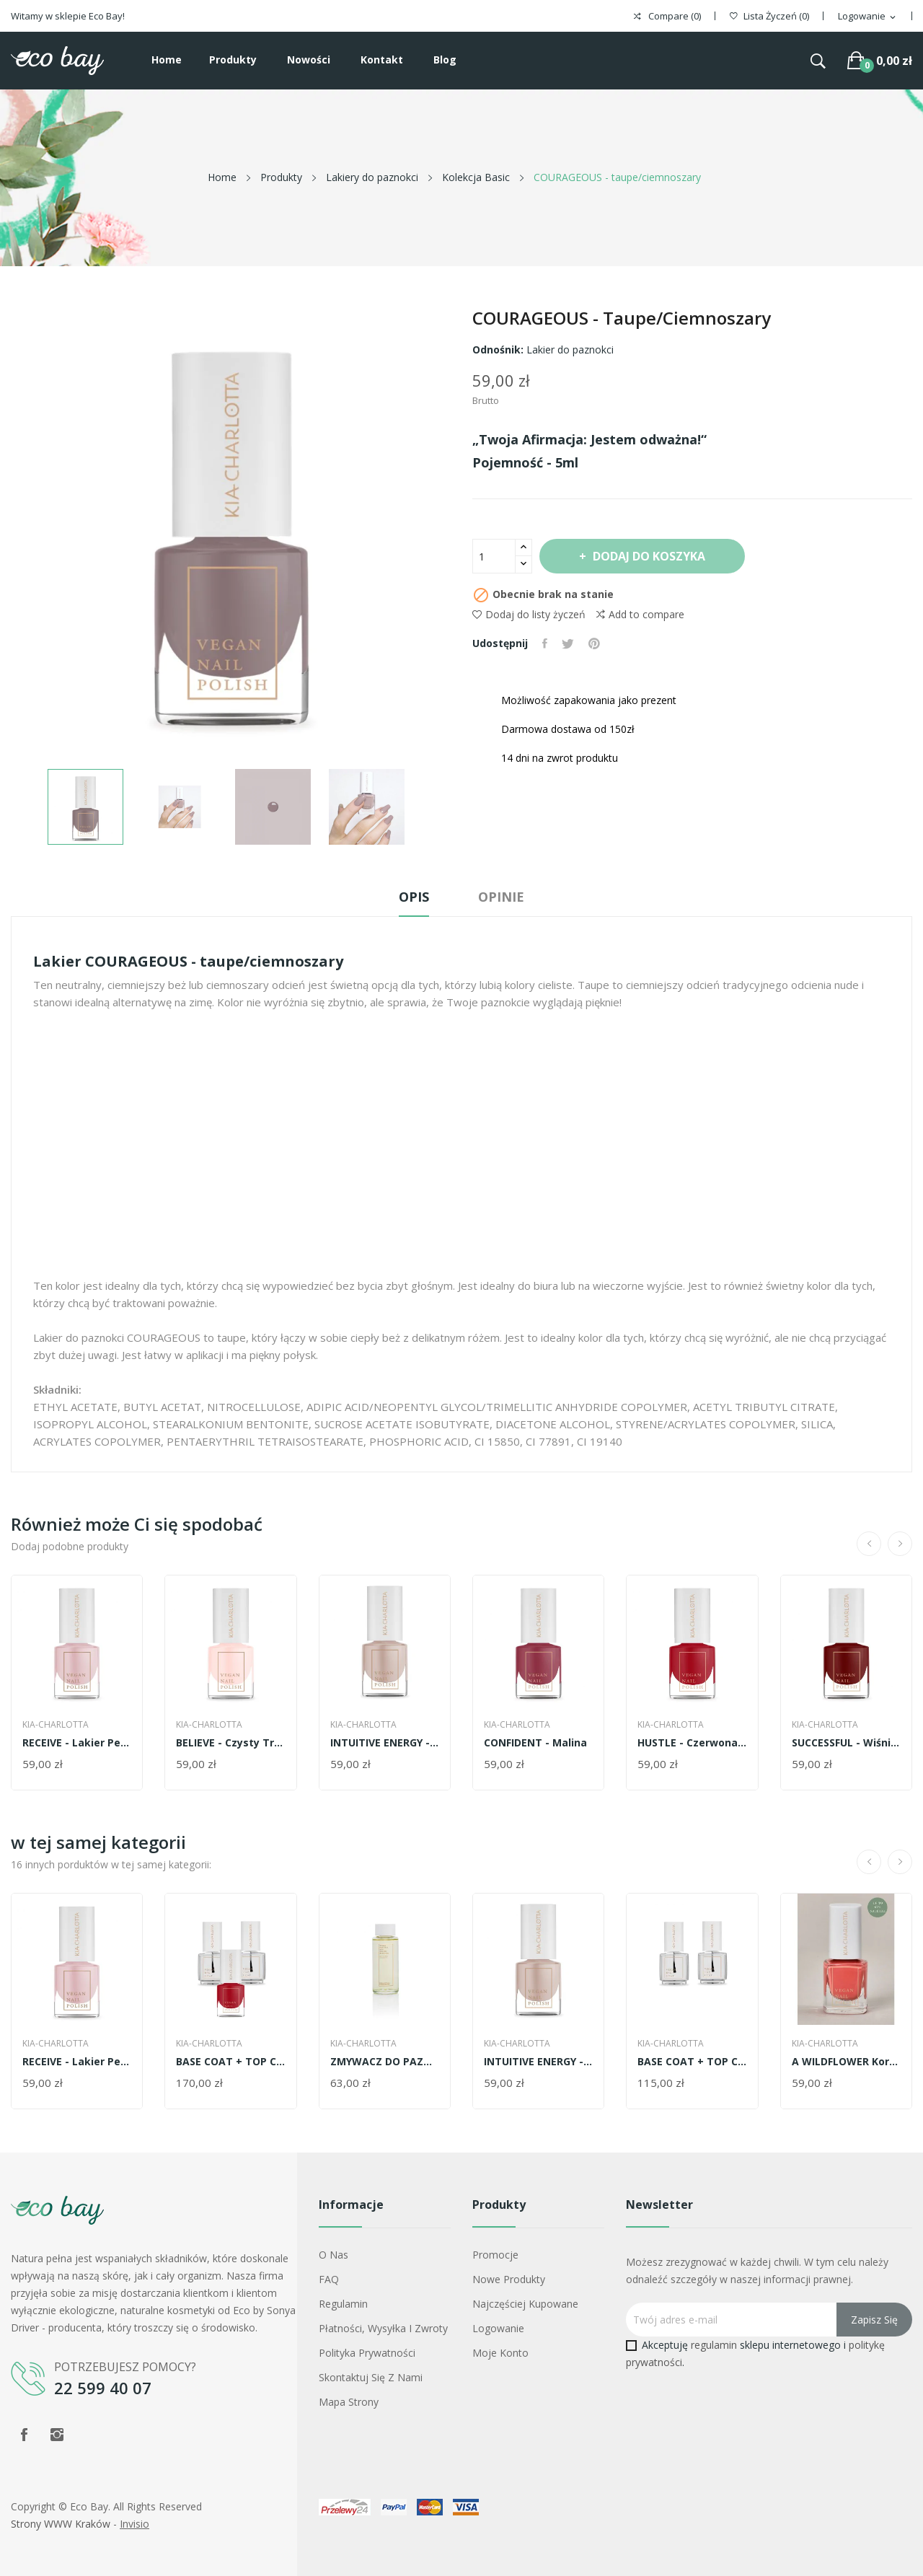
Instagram (57, 2435)
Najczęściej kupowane (525, 2304)
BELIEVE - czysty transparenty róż (230, 1742)
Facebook (24, 2435)
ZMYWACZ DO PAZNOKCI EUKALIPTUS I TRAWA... (384, 2061)
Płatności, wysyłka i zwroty (383, 2328)
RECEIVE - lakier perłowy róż (76, 1742)
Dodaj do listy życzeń (529, 614)
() (769, 16)
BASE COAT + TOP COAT (691, 2061)
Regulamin (343, 2304)
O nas (333, 2254)
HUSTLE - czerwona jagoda (691, 1742)
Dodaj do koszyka (647, 556)
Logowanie (498, 2328)
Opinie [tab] (501, 896)
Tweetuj (568, 643)
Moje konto (500, 2353)
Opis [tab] (414, 896)
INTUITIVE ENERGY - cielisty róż (384, 1742)
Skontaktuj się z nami (371, 2377)
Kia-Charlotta (55, 1724)
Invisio (134, 2524)
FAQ (329, 2279)
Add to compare (640, 615)
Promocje (495, 2254)
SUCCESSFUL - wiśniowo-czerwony (846, 1742)
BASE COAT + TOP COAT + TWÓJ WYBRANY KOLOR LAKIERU (230, 2061)
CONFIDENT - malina (535, 1742)
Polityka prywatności (367, 2353)
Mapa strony (349, 2402)
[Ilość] (494, 556)
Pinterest (594, 643)
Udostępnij (545, 643)
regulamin (714, 2345)
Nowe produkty (508, 2279)
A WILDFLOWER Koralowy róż (846, 2061)
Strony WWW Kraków (60, 2524)
